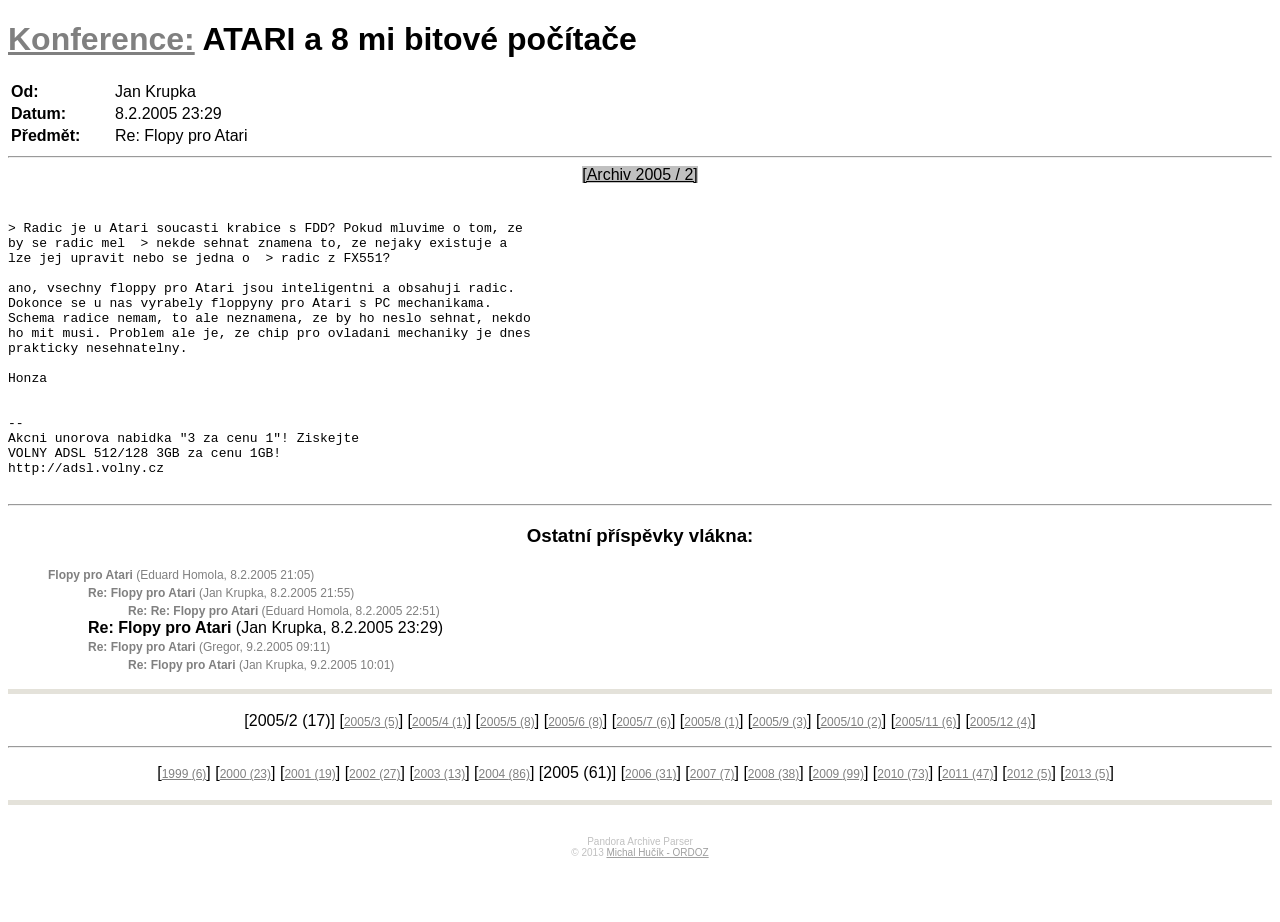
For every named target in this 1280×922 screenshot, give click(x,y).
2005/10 (850, 776)
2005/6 (575, 776)
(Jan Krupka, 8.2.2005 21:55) (221, 647)
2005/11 (925, 776)
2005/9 (779, 776)
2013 (1087, 828)
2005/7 (643, 776)
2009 (838, 828)
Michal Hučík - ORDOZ (657, 906)
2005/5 (507, 776)
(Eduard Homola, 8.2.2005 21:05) (181, 629)
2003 (439, 828)
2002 (374, 828)
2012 (1029, 828)
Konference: (101, 39)
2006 (650, 828)
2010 (902, 828)
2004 (504, 828)
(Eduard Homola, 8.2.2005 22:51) (284, 665)
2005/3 (371, 776)
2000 (245, 828)
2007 (712, 828)
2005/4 (439, 776)
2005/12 (1000, 776)
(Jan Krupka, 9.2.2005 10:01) (261, 719)
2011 (967, 828)
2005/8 (711, 776)
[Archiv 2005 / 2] (640, 174)
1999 (184, 828)
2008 (773, 828)
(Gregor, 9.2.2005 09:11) (209, 701)
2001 (309, 828)
